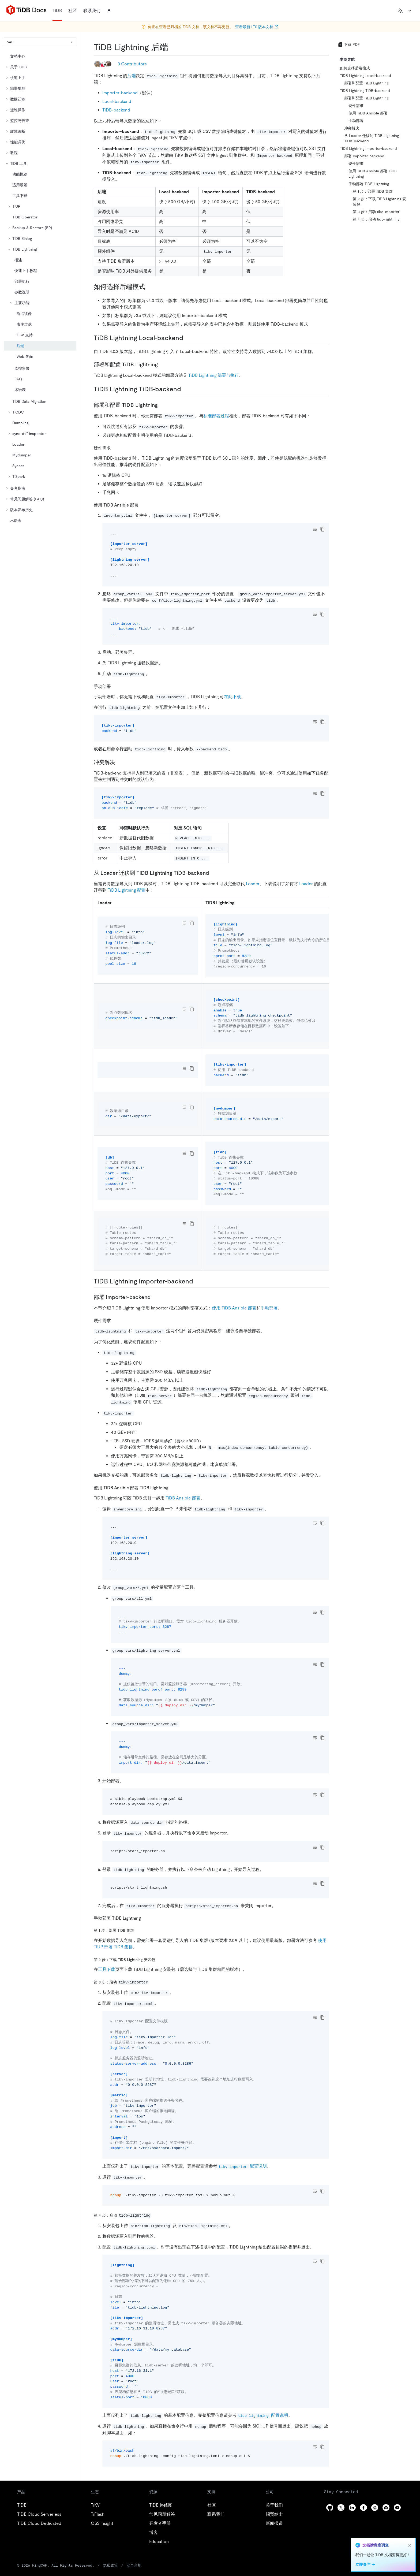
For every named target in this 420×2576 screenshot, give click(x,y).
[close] (409, 2545)
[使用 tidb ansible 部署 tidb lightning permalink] (173, 1487)
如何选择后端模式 (355, 68)
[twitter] (341, 2507)
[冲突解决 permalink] (119, 762)
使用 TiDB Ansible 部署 (234, 1308)
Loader (253, 883)
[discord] (386, 2507)
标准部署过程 (216, 415)
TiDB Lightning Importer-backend (368, 148)
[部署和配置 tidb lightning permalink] (162, 364)
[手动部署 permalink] (115, 686)
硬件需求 (355, 105)
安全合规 (133, 2565)
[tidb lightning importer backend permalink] (197, 1281)
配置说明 (242, 2166)
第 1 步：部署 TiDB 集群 (373, 191)
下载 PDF (349, 44)
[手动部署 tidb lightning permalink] (145, 1917)
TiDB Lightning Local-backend (365, 75)
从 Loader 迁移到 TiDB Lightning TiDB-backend (371, 138)
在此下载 (232, 696)
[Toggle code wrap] (315, 529)
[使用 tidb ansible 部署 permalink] (143, 504)
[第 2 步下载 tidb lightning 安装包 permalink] (159, 1959)
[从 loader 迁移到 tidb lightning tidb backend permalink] (213, 873)
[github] (329, 2507)
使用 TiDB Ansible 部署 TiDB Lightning (372, 173)
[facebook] (363, 2507)
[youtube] (397, 2507)
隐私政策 (110, 2565)
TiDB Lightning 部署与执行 (213, 375)
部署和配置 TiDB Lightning (366, 83)
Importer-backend (120, 92)
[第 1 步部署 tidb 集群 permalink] (138, 1929)
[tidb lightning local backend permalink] (187, 338)
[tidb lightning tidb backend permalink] (185, 389)
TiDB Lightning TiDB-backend (365, 90)
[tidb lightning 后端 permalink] (172, 47)
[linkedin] (352, 2507)
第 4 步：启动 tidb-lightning (376, 219)
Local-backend (116, 101)
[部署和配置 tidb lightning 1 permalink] (162, 405)
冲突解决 (351, 128)
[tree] (40, 288)
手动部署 (269, 1308)
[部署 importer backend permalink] (155, 1297)
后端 (131, 75)
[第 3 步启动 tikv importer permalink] (153, 1981)
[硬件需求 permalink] (115, 447)
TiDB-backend (116, 110)
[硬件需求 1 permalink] (115, 1320)
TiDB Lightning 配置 (126, 890)
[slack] (374, 2507)
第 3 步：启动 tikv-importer (376, 212)
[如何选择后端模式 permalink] (149, 287)
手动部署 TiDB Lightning (368, 184)
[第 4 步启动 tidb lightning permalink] (155, 2214)
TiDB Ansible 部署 (183, 1498)
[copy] (322, 529)
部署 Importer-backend (364, 156)
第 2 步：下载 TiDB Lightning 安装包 (379, 201)
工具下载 (106, 1969)
